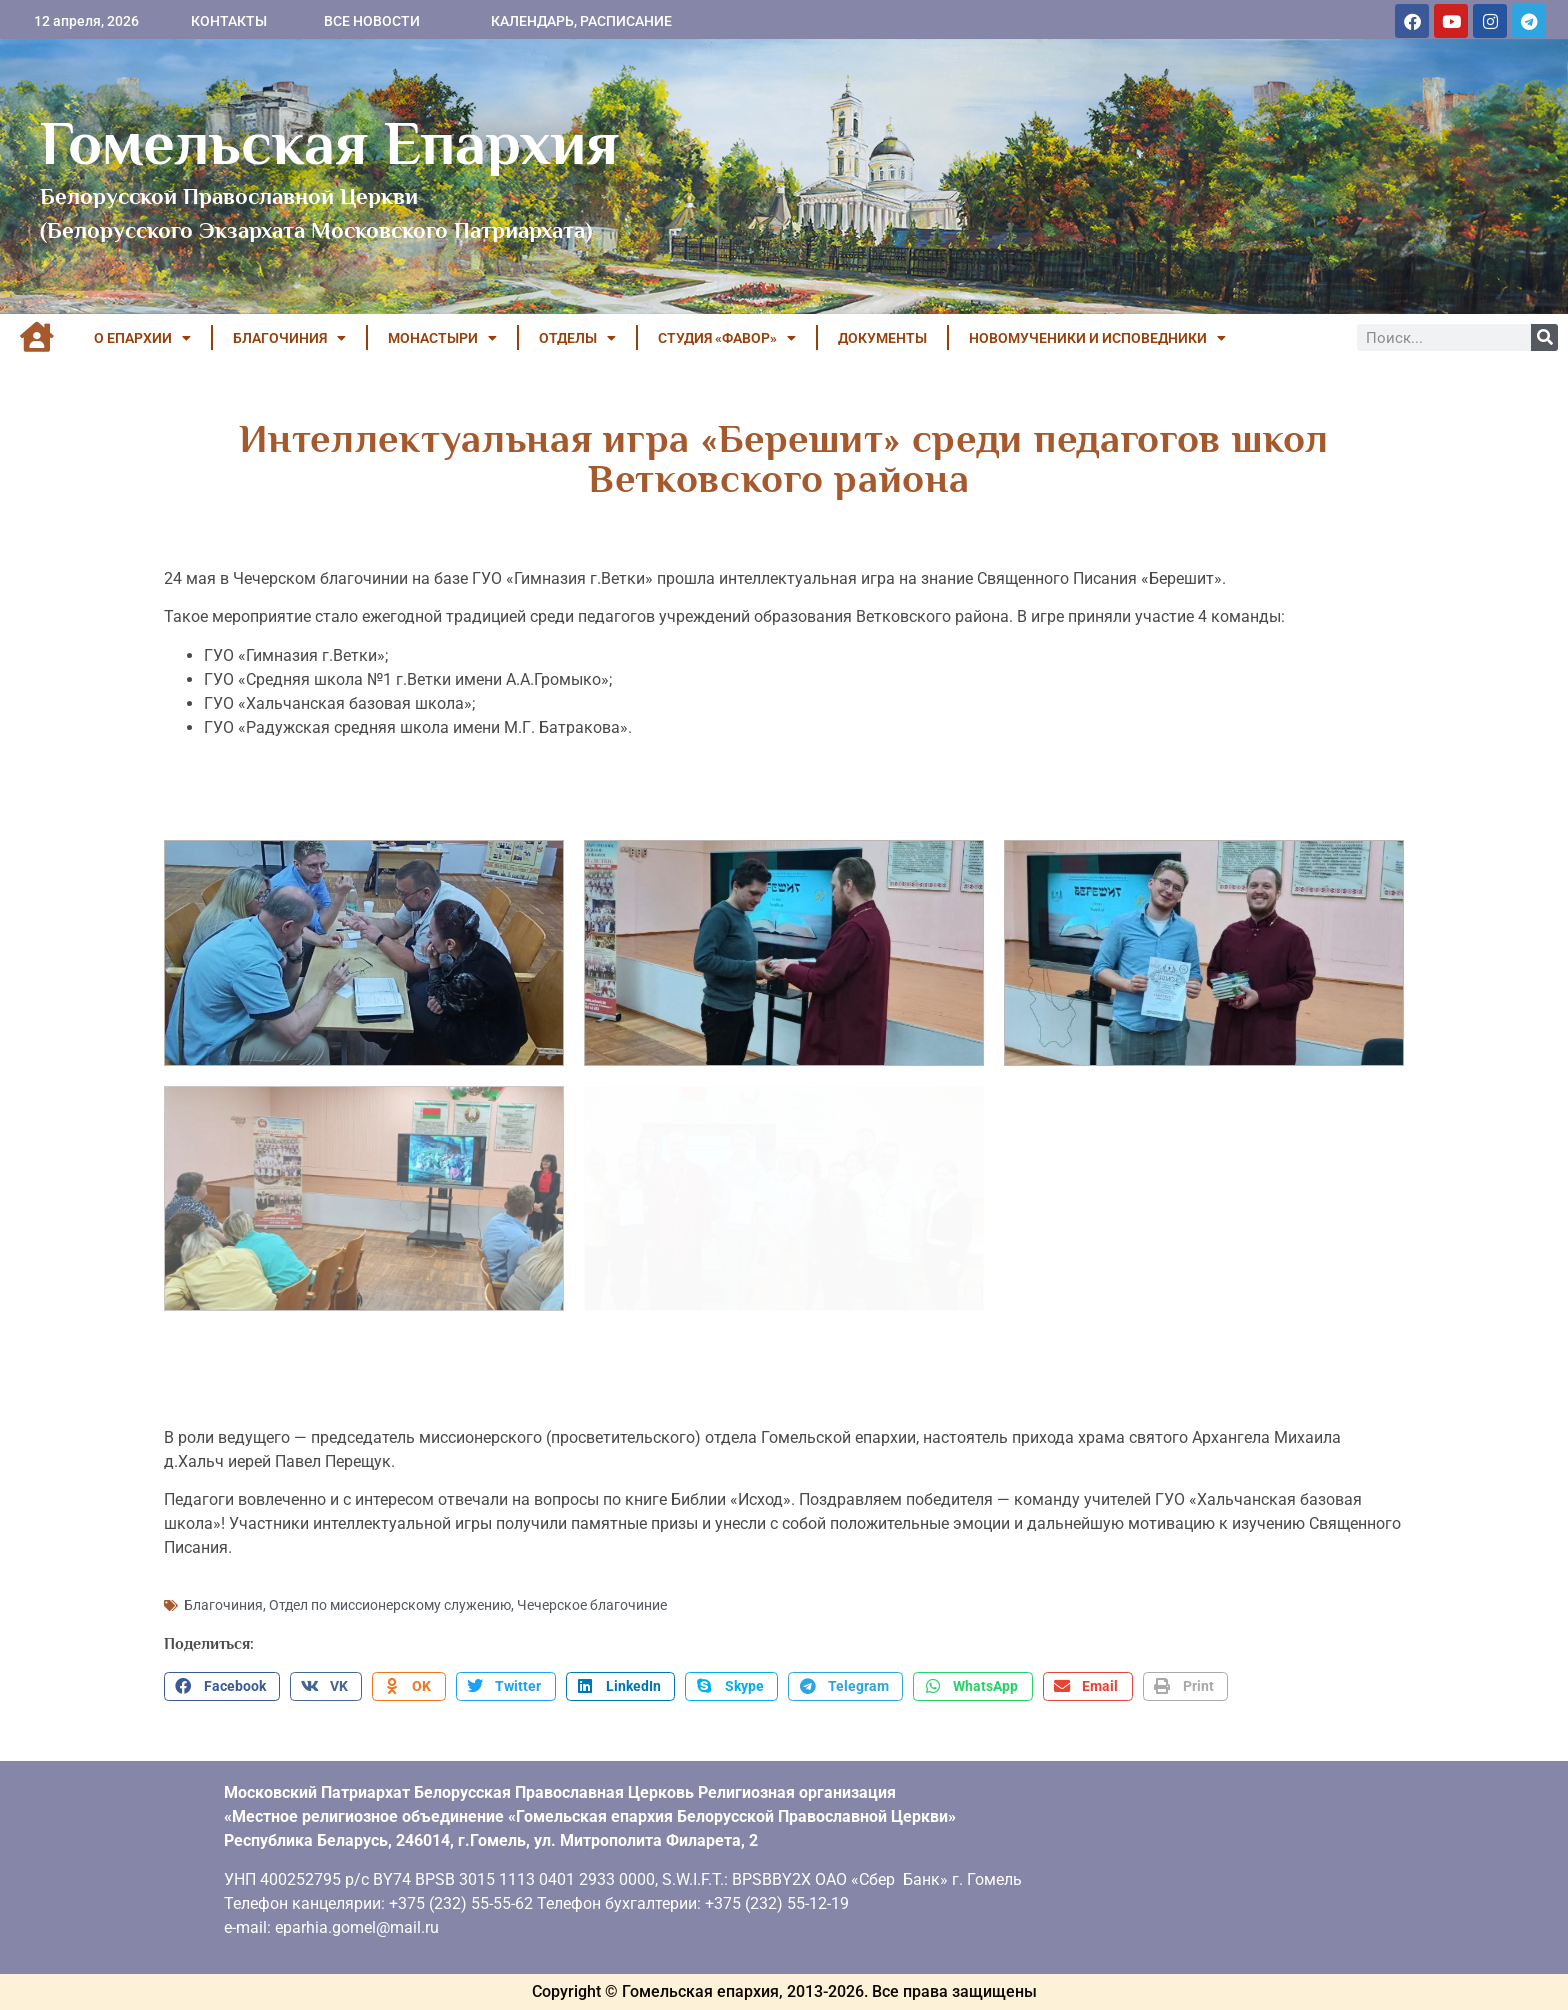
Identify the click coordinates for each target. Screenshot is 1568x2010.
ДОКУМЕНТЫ (882, 338)
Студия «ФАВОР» (727, 338)
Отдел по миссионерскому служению (390, 1605)
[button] (222, 1687)
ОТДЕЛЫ (577, 338)
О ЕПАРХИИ (142, 338)
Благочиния (223, 1605)
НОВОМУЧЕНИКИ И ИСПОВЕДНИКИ (1097, 338)
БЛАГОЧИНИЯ (289, 338)
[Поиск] (1544, 337)
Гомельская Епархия (329, 143)
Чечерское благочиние (592, 1605)
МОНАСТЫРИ (442, 338)
